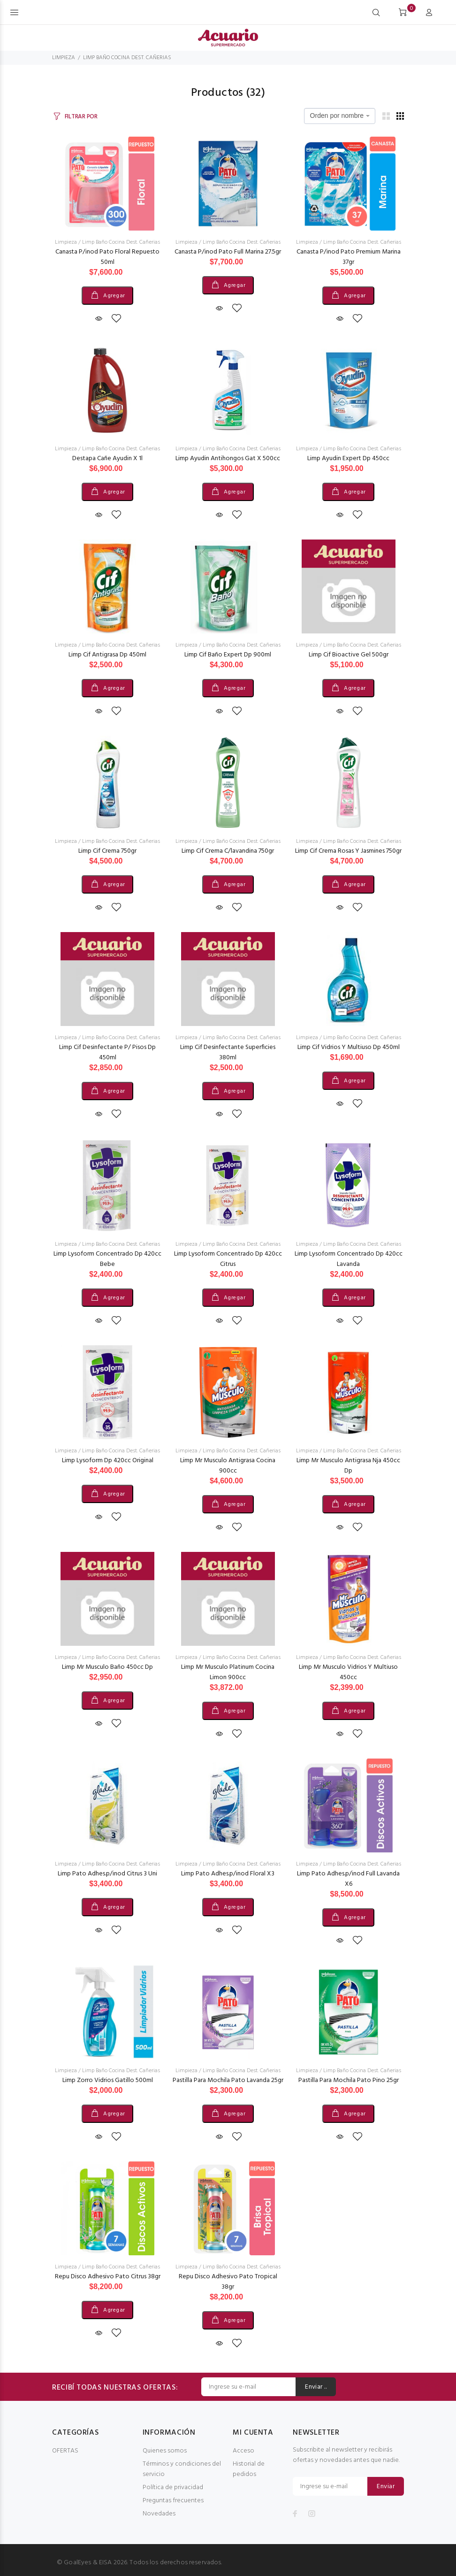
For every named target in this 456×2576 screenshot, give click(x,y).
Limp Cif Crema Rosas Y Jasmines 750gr (348, 851)
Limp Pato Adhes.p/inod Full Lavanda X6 (348, 1879)
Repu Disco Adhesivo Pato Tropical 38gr (228, 2281)
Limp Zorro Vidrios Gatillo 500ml (107, 2080)
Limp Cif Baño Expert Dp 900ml (227, 654)
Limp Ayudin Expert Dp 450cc (348, 458)
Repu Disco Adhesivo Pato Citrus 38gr (107, 2276)
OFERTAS (65, 2450)
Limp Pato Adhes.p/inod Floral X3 (227, 1873)
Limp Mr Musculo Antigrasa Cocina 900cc (227, 1465)
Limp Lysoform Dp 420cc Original (107, 1460)
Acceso (243, 2450)
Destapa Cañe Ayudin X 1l (107, 458)
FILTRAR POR (81, 117)
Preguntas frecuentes (173, 2500)
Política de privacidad (173, 2487)
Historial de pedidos (249, 2469)
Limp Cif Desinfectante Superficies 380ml (227, 1052)
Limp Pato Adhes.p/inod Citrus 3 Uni (107, 1873)
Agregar (113, 296)
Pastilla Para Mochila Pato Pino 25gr (348, 2080)
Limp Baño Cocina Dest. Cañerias (121, 242)
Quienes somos (165, 2450)
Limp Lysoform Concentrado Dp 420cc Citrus (228, 1259)
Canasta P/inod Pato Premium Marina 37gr (348, 257)
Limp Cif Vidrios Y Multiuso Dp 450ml (348, 1047)
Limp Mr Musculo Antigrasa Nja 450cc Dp (348, 1465)
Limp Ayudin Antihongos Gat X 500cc (227, 458)
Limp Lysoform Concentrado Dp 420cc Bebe (107, 1259)
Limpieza (66, 242)
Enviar (386, 2486)
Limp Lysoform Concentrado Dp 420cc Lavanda (349, 1259)
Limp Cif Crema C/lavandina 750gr (228, 851)
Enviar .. (316, 2387)
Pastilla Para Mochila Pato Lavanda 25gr (228, 2080)
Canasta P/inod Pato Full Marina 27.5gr (228, 252)
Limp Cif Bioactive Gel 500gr (348, 654)
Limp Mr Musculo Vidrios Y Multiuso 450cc (348, 1672)
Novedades (159, 2513)
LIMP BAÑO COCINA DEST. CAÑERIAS (127, 57)
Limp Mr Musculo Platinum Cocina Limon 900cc (227, 1672)
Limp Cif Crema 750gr (107, 851)
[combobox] (339, 116)
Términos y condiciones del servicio (182, 2469)
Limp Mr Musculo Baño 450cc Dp (107, 1667)
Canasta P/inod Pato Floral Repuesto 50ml (107, 257)
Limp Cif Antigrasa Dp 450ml (107, 654)
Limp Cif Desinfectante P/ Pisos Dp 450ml (107, 1052)
